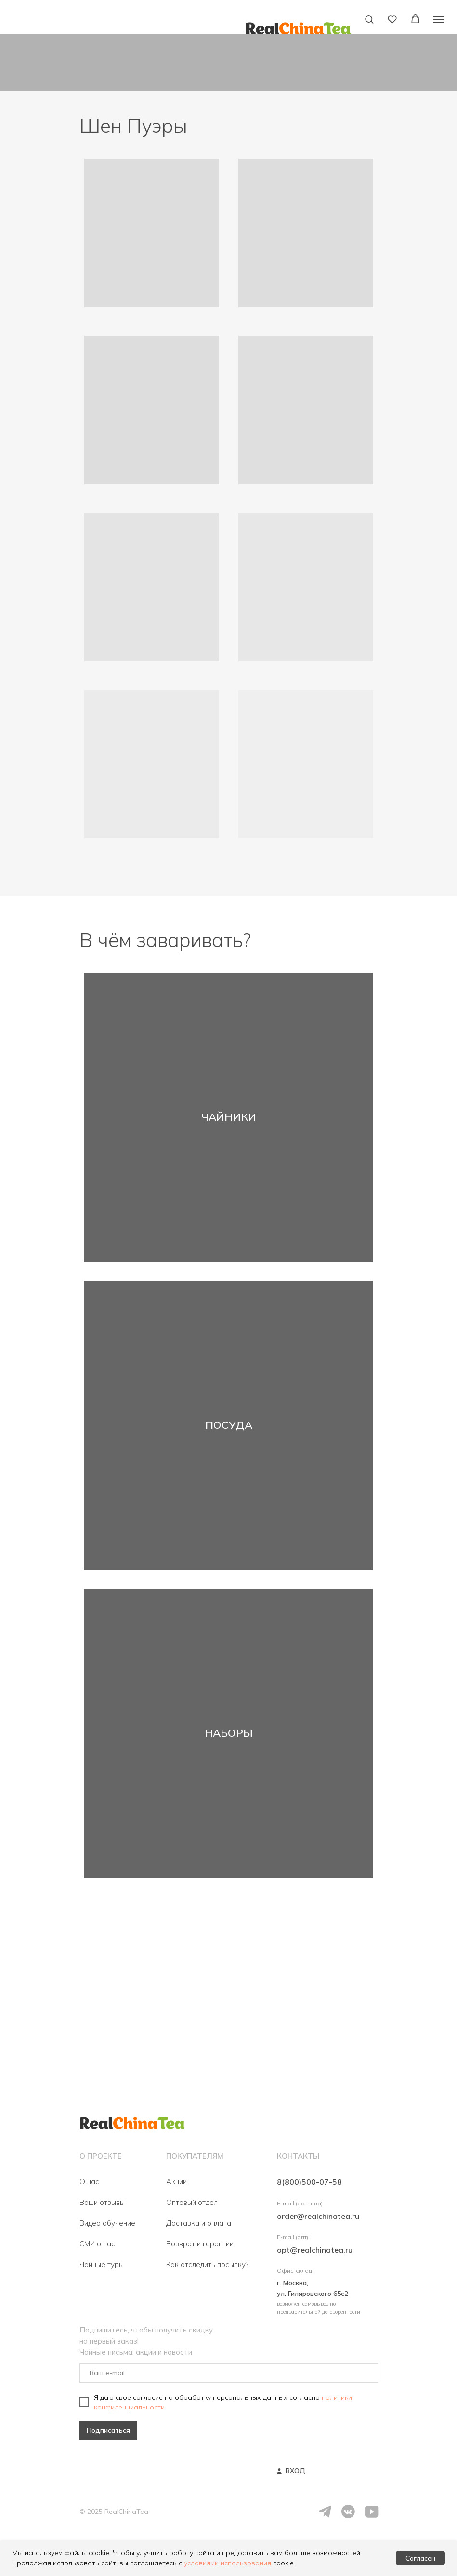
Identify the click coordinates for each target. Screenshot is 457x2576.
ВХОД (295, 2470)
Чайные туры (101, 2264)
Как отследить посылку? (207, 2264)
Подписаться (108, 2430)
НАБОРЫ (229, 1733)
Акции (176, 2181)
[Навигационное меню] (438, 19)
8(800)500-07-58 (309, 2182)
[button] (369, 19)
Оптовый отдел (192, 2202)
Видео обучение (107, 2223)
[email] (228, 2373)
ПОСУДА (228, 1425)
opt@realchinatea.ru (315, 2250)
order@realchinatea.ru (318, 2216)
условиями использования (227, 2563)
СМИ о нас (97, 2243)
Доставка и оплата (198, 2223)
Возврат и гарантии (200, 2243)
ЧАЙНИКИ (228, 1117)
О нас (89, 2181)
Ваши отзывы (102, 2202)
